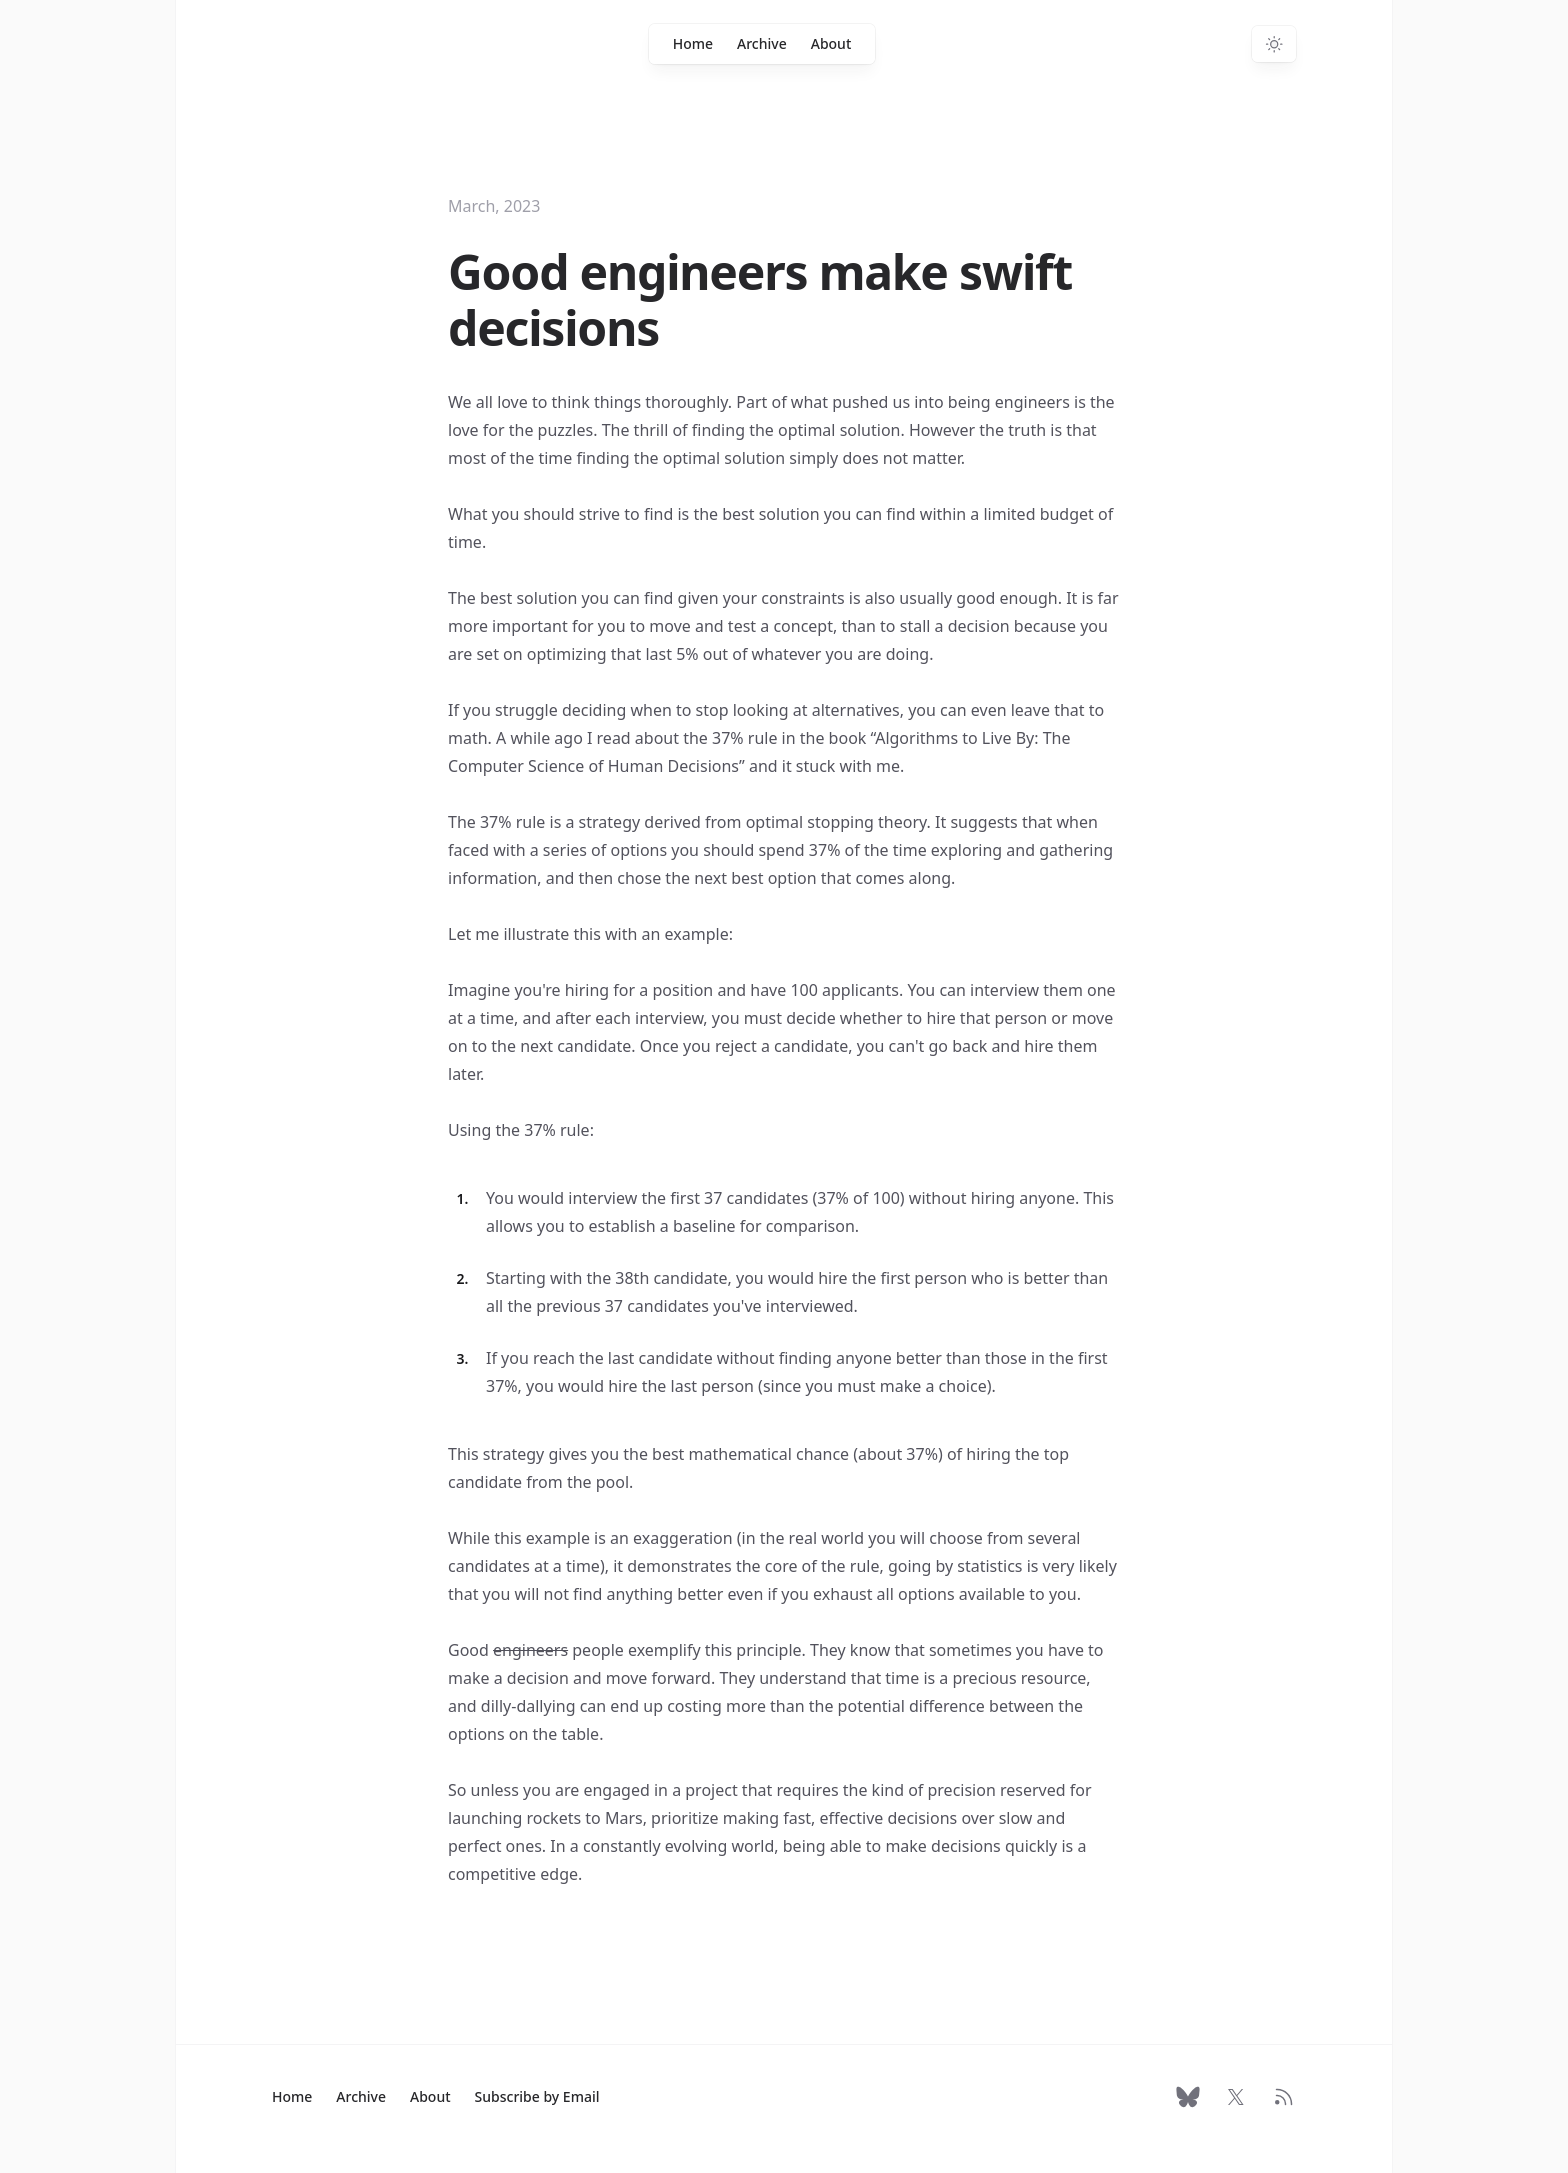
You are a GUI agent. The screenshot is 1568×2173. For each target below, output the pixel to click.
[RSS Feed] (1284, 2097)
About (831, 43)
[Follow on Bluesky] (1188, 2097)
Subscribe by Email (537, 2096)
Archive (762, 43)
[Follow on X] (1236, 2097)
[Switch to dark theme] (1274, 44)
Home (693, 43)
